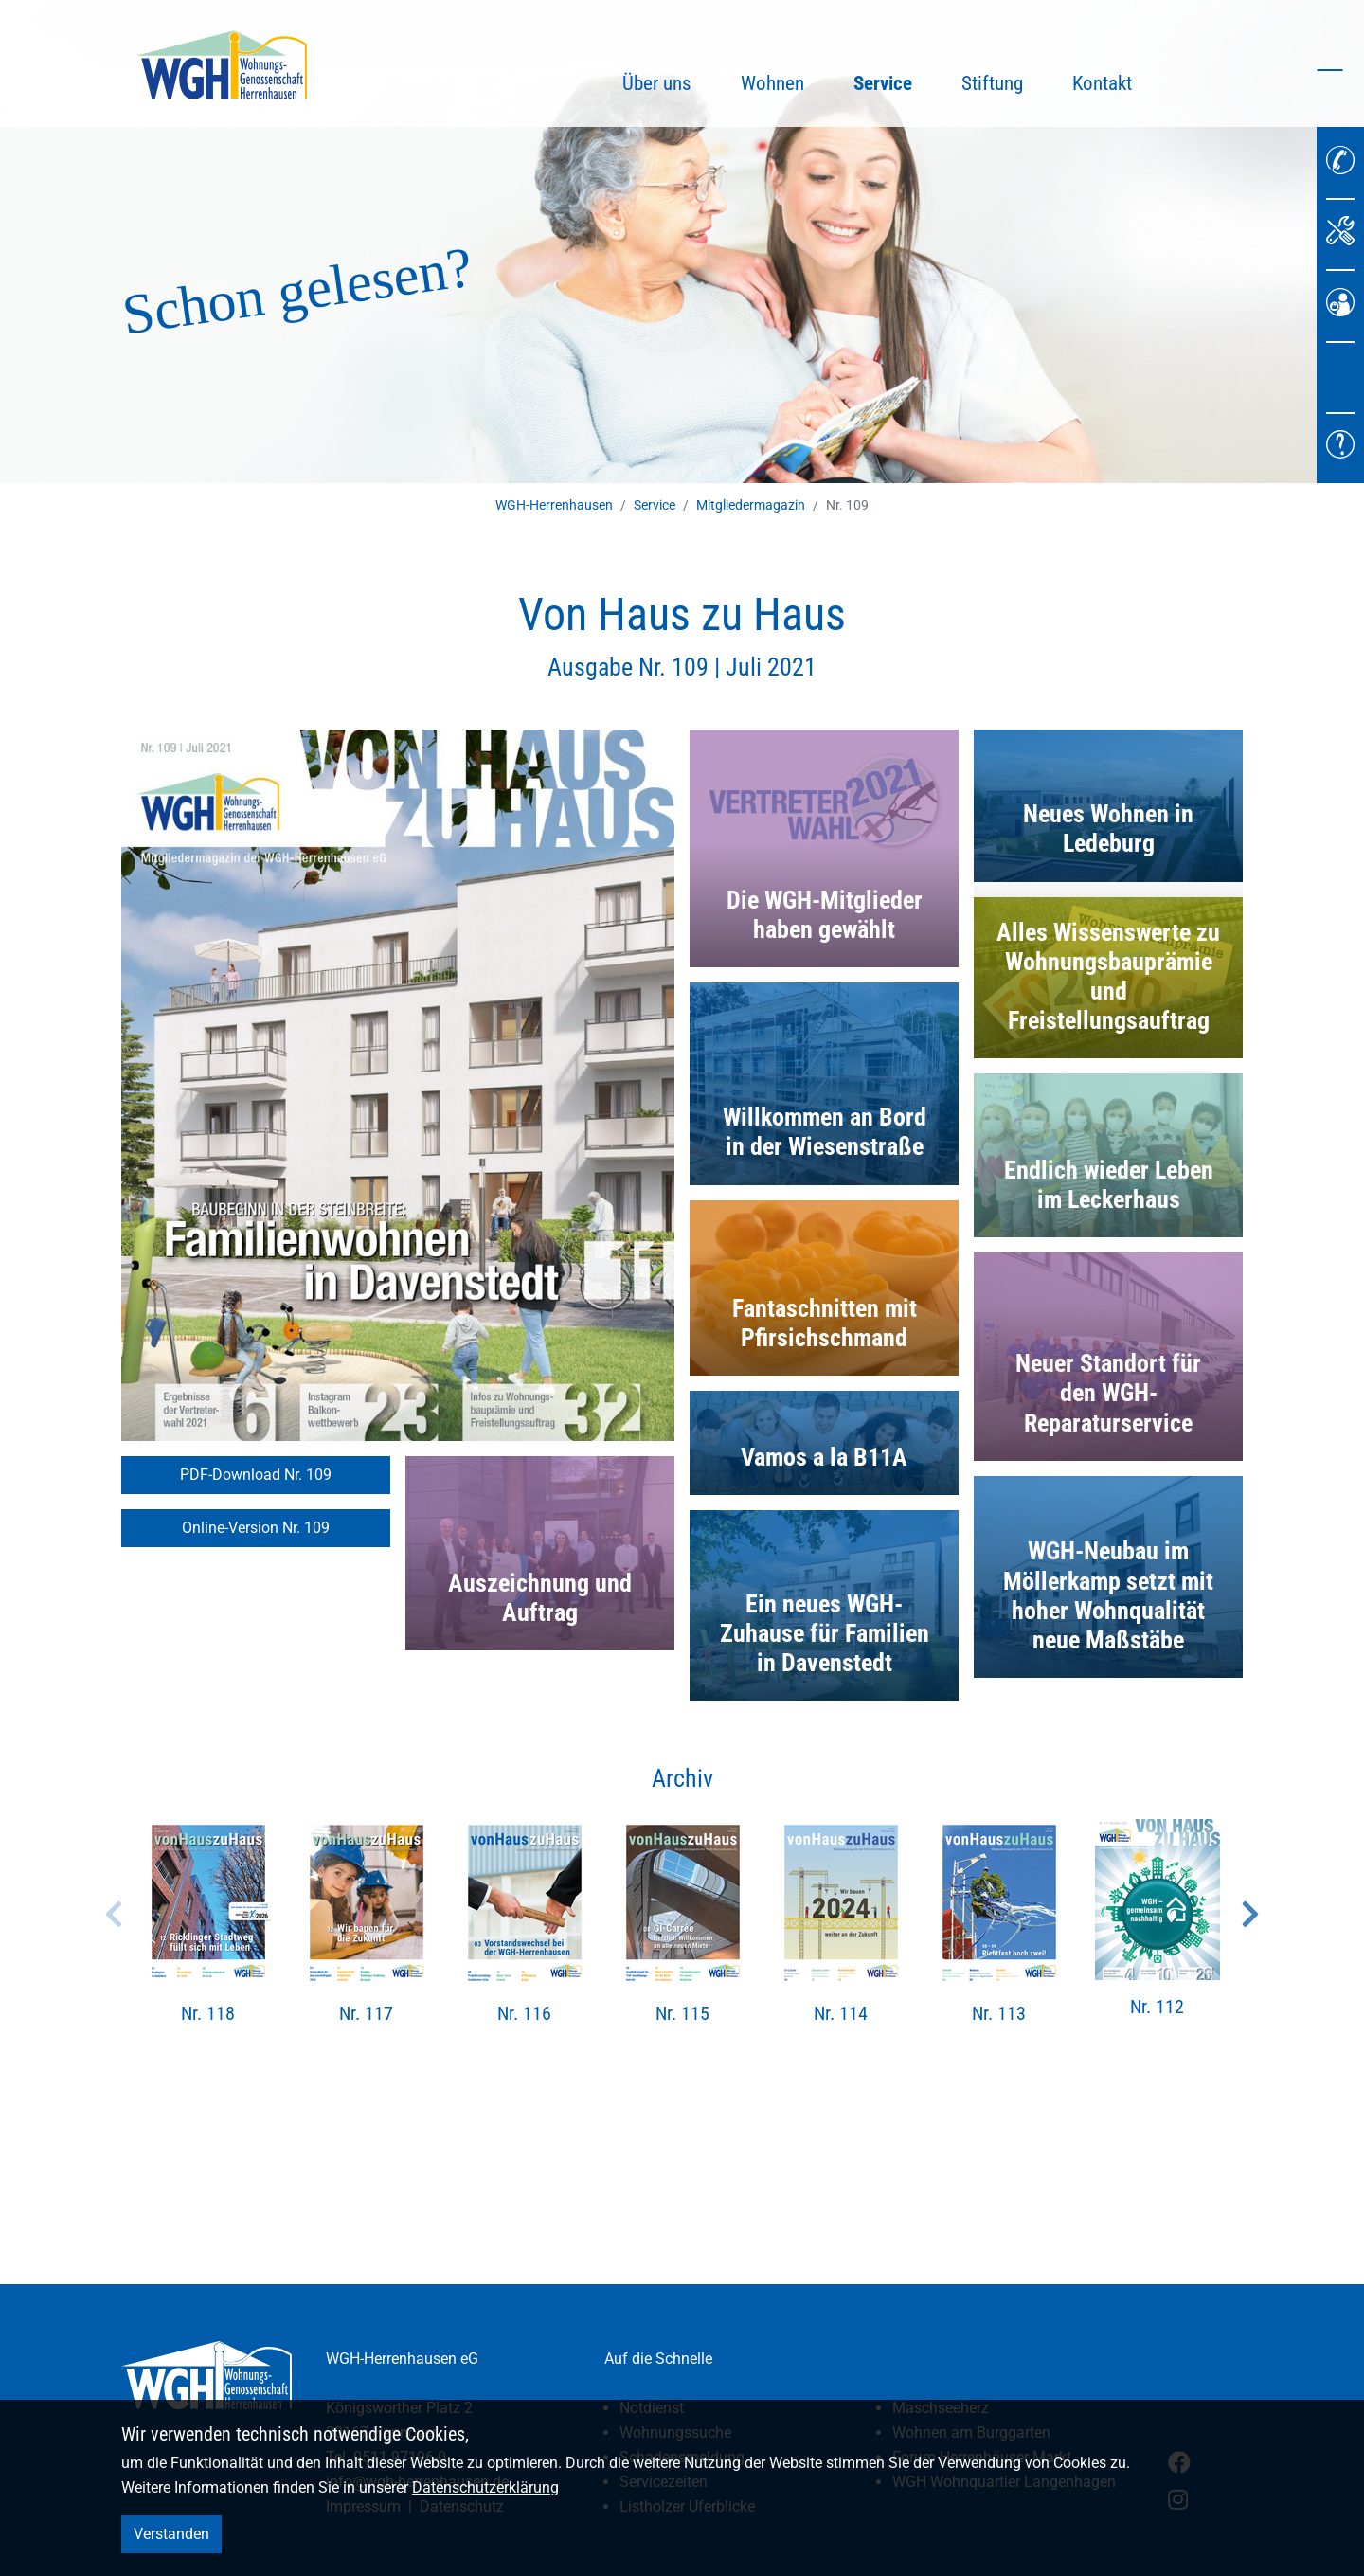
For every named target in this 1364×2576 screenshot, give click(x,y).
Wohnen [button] (772, 83)
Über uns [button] (656, 83)
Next (1250, 1914)
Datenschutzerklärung (485, 2487)
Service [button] (895, 80)
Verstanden (171, 2534)
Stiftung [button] (992, 83)
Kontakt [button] (1102, 83)
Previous (114, 1914)
